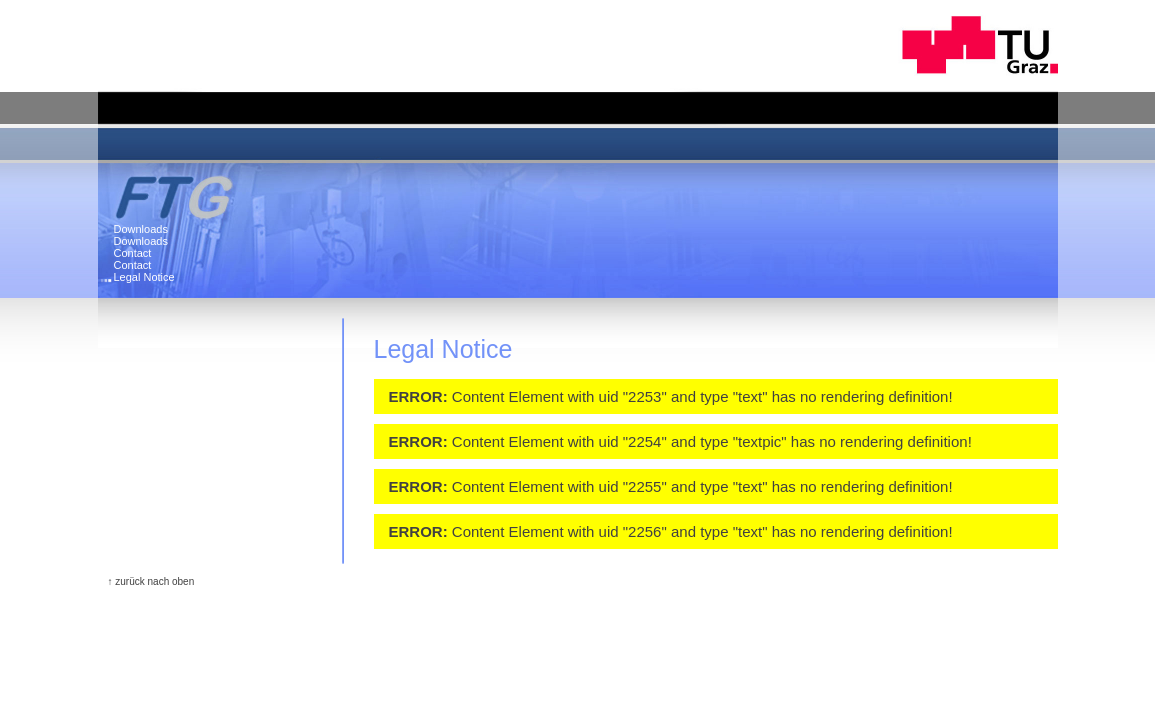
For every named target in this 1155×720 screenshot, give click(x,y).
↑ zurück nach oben (151, 581)
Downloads (141, 229)
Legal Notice (144, 277)
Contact (133, 253)
